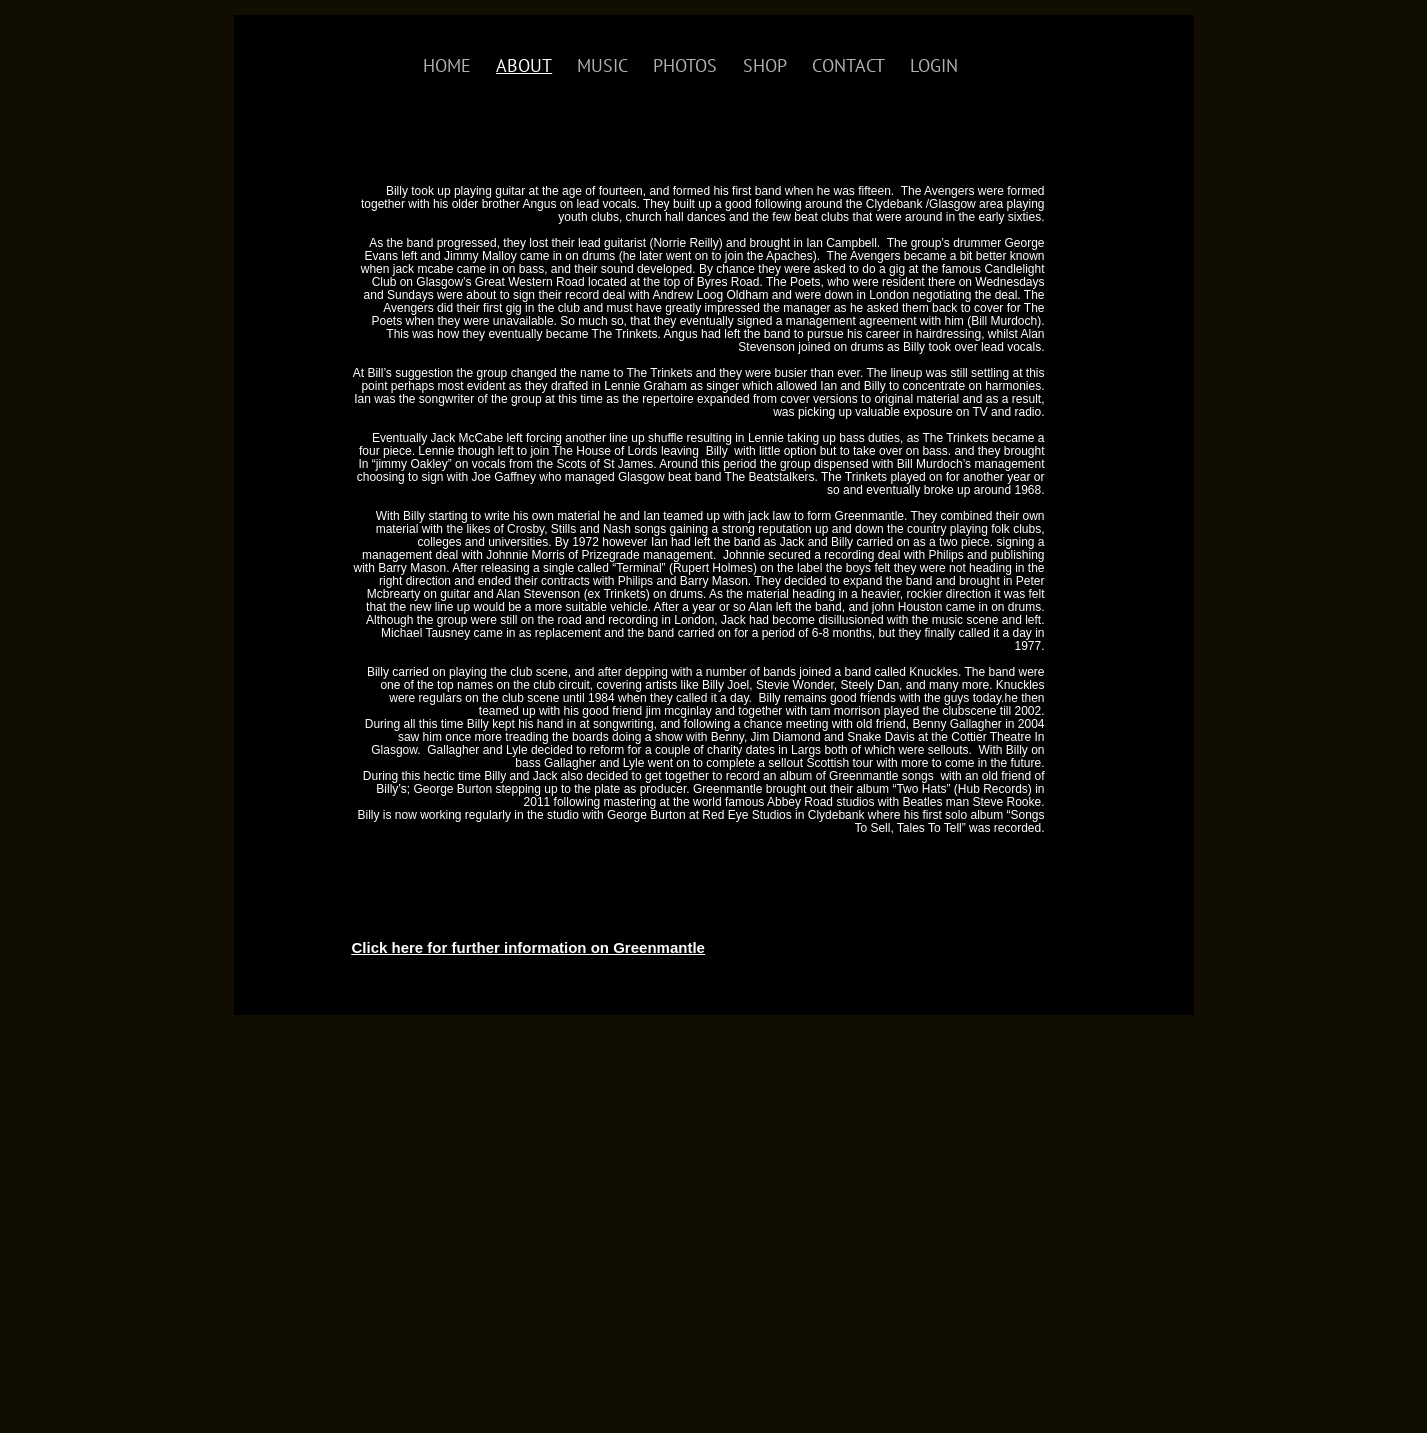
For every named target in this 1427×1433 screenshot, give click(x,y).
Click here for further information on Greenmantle (528, 947)
